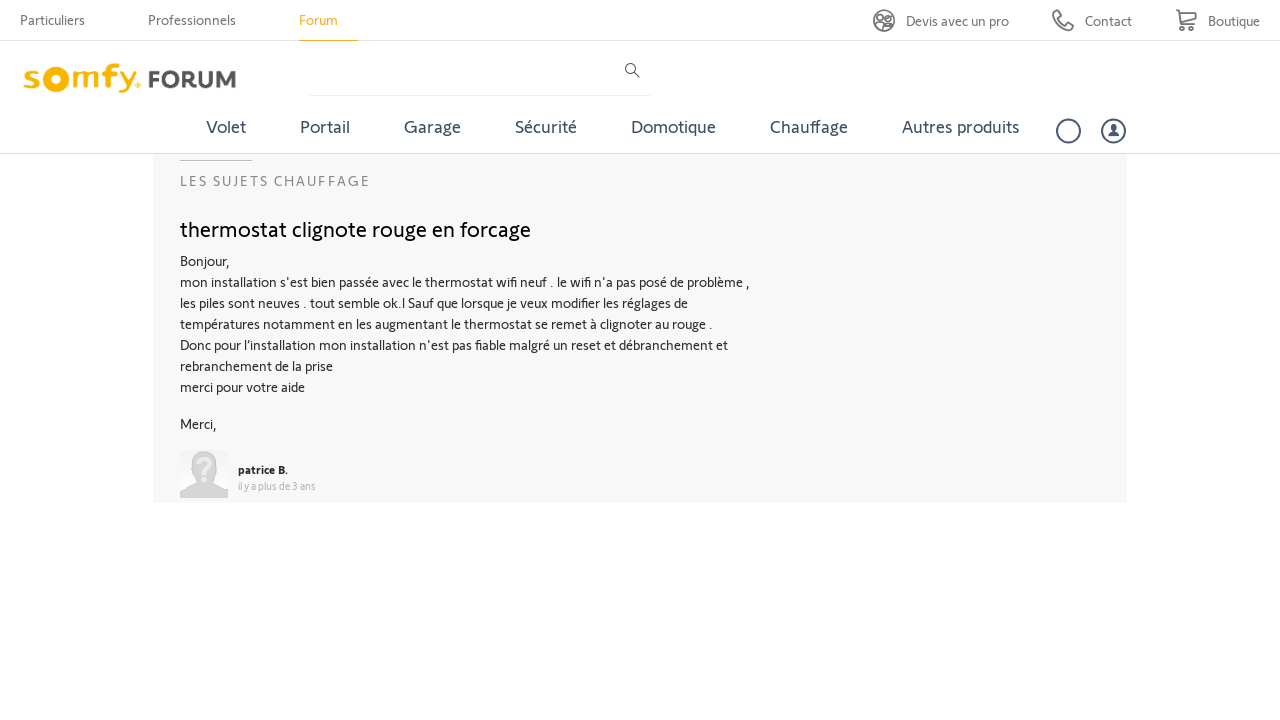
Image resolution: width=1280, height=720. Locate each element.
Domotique (673, 126)
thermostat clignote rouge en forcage (355, 228)
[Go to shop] (1217, 20)
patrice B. (263, 469)
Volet (226, 126)
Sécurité (546, 126)
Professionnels (192, 19)
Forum (318, 19)
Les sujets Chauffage (275, 180)
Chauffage (809, 126)
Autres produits (961, 126)
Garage (432, 126)
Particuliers (52, 19)
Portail (325, 126)
